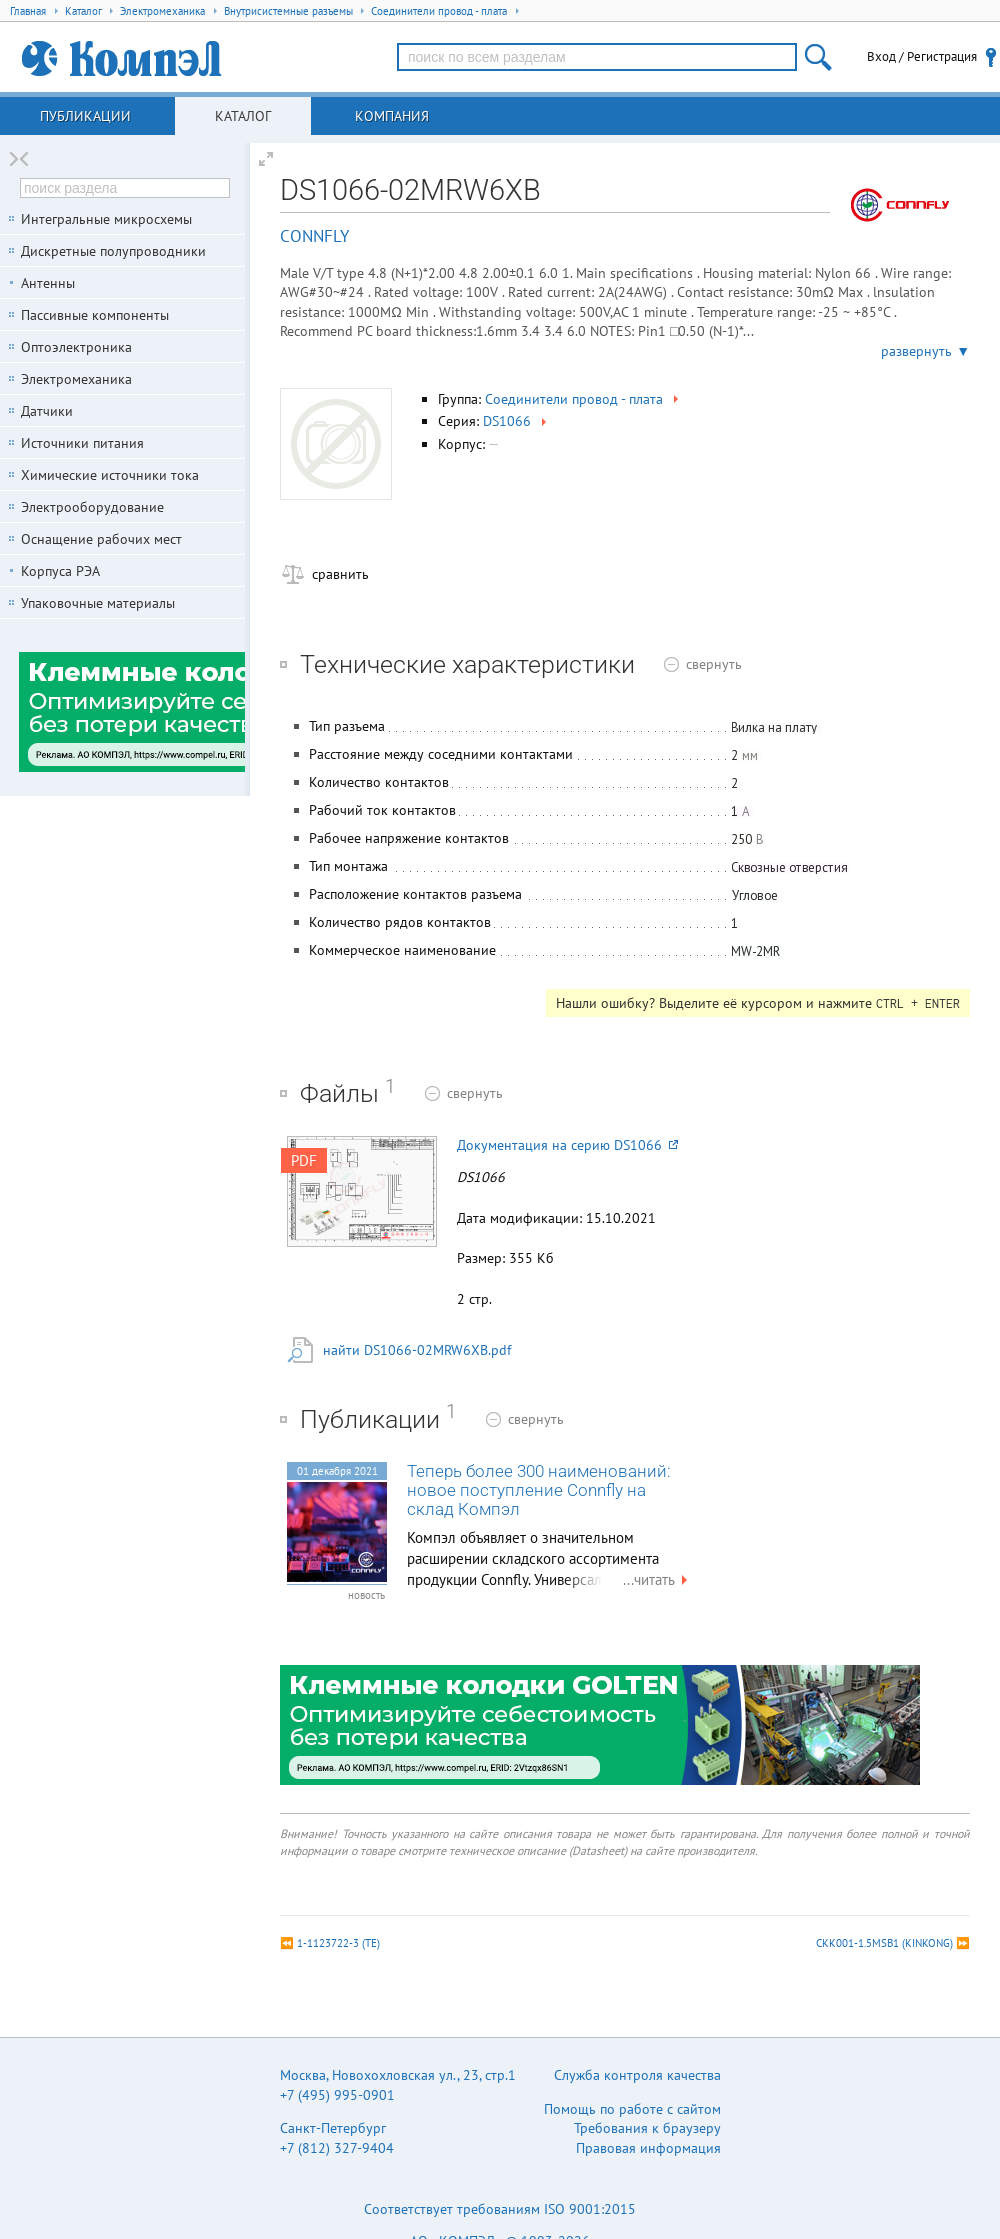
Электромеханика (76, 379)
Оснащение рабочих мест (101, 539)
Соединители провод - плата (583, 399)
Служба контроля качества (637, 2075)
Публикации (85, 116)
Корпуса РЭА (60, 571)
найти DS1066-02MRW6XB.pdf (417, 1350)
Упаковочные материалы (98, 603)
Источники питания (82, 443)
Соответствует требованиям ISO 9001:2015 (500, 2209)
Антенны (48, 283)
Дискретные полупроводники (113, 251)
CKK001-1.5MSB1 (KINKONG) (884, 1943)
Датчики (47, 411)
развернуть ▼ (925, 351)
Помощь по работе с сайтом (632, 2109)
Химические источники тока (110, 475)
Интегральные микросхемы (106, 219)
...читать (658, 1579)
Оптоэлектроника (76, 347)
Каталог (243, 116)
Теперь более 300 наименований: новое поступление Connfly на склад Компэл (539, 1490)
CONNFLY (314, 236)
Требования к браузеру (647, 2128)
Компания (392, 116)
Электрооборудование (92, 507)
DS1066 (516, 421)
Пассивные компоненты (95, 315)
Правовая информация (648, 2148)
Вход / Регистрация (922, 56)
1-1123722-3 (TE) (338, 1943)
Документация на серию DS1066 (567, 1145)
